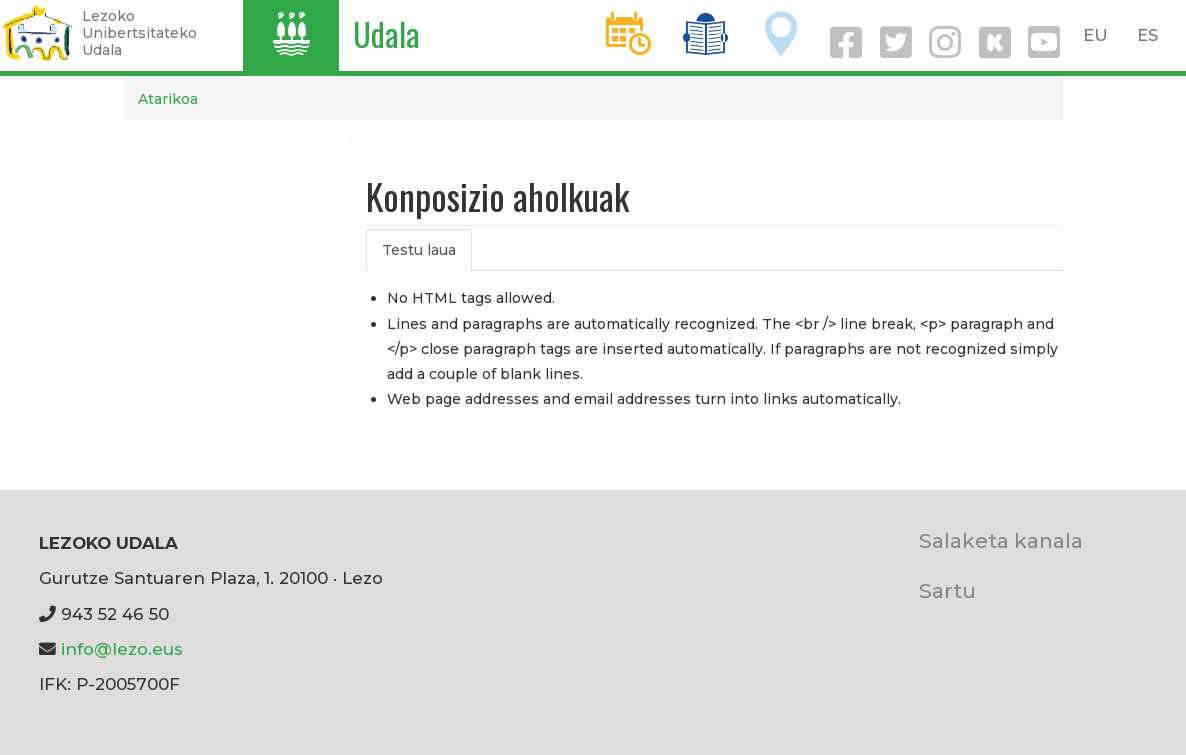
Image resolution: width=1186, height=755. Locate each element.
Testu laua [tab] (419, 250)
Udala (386, 33)
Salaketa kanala (1001, 540)
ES (1147, 35)
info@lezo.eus (122, 649)
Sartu (947, 590)
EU (1095, 35)
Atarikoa (168, 99)
